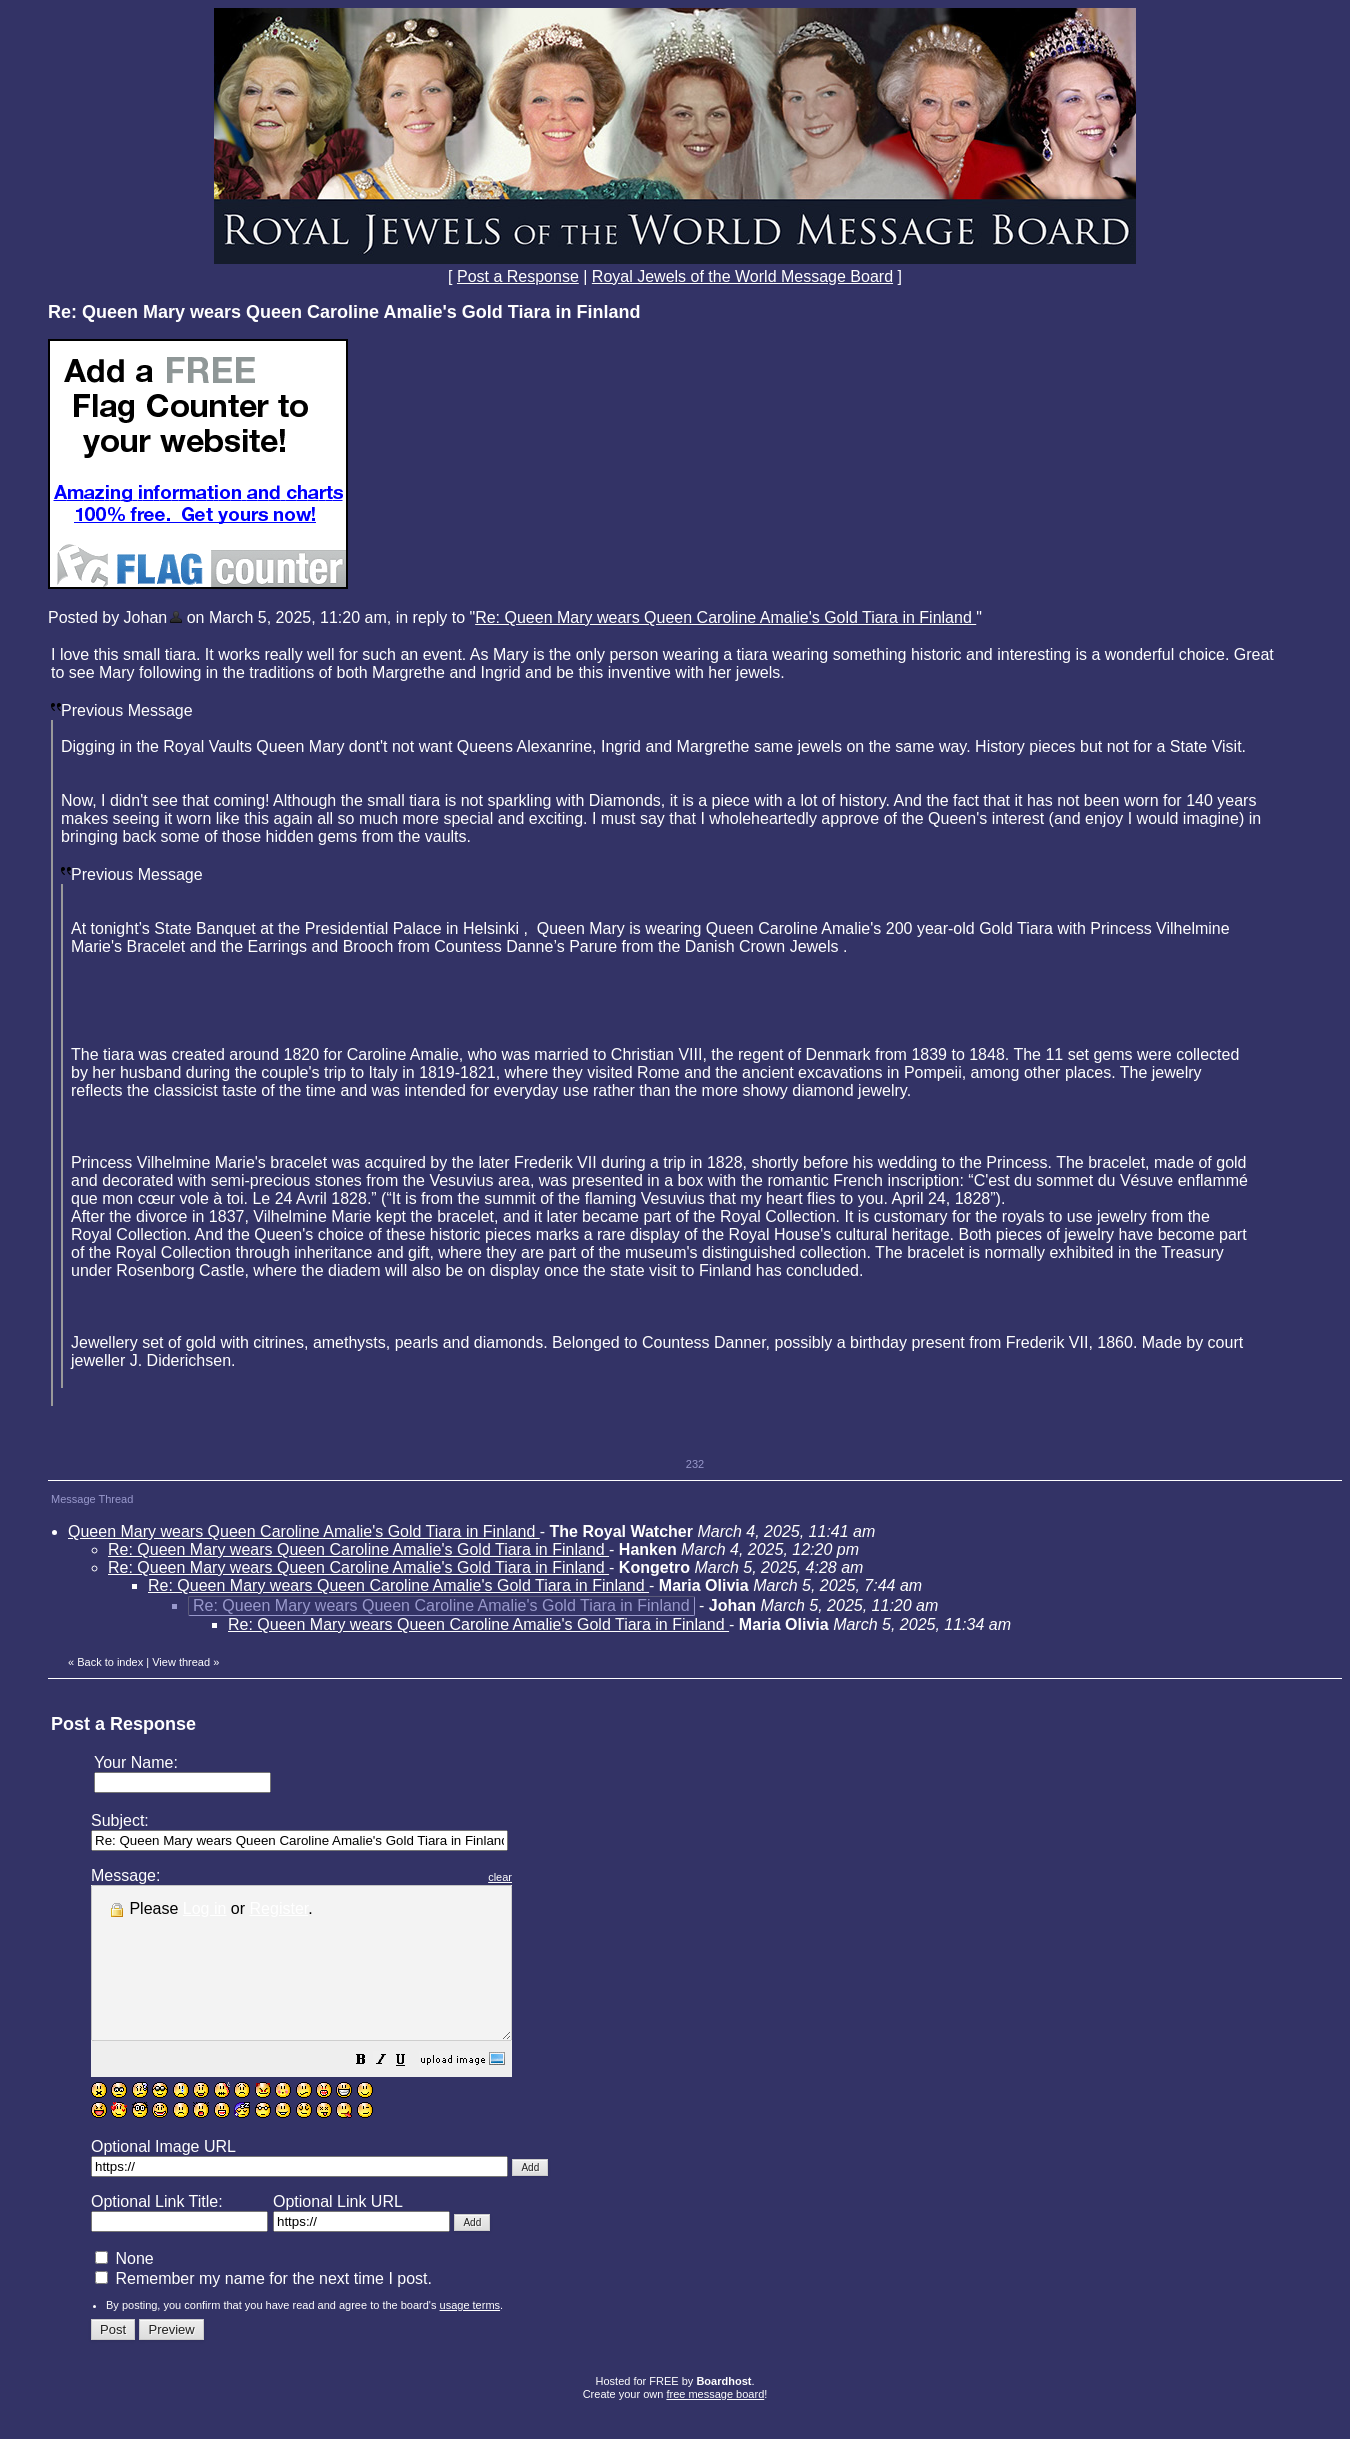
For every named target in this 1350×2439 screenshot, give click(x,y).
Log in (205, 1908)
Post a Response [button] (518, 276)
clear (550, 1877)
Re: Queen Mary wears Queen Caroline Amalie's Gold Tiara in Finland (725, 617)
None (124, 2288)
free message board (715, 2424)
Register (279, 1908)
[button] (411, 2091)
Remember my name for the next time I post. (263, 2308)
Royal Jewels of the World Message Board (742, 276)
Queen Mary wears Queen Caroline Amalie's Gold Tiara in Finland (304, 1531)
